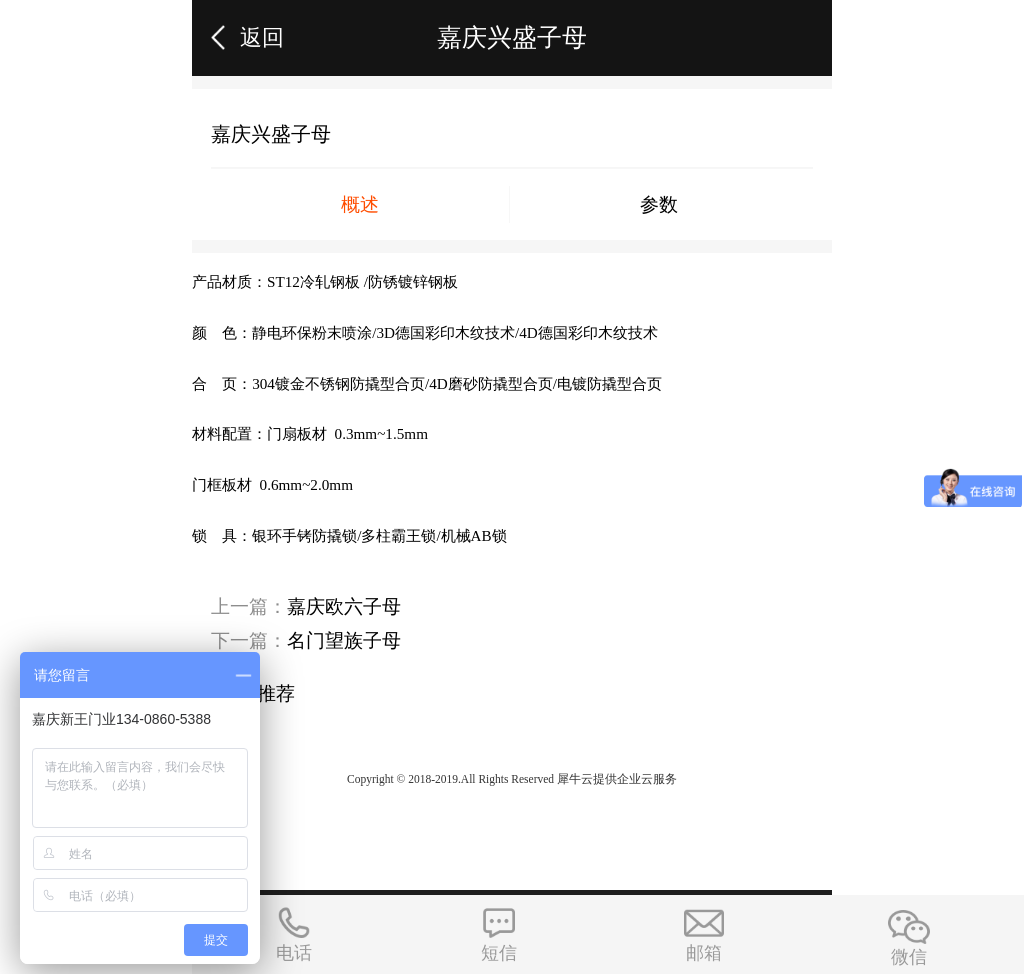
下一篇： (306, 640)
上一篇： (306, 606)
